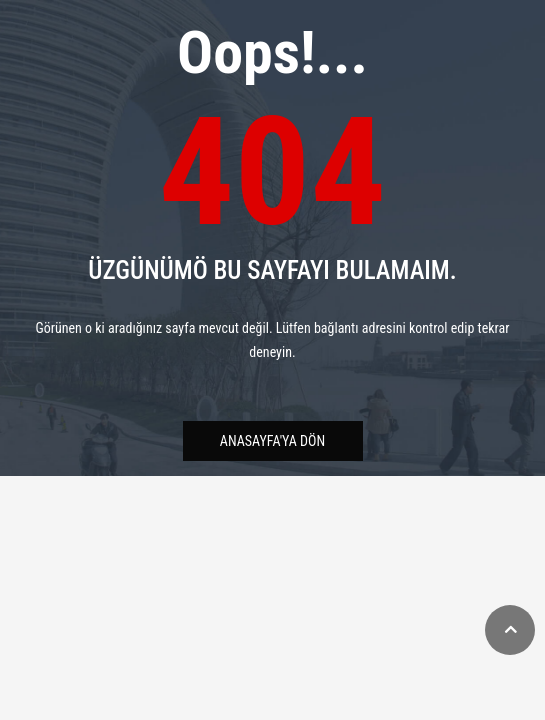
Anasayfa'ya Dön (272, 441)
